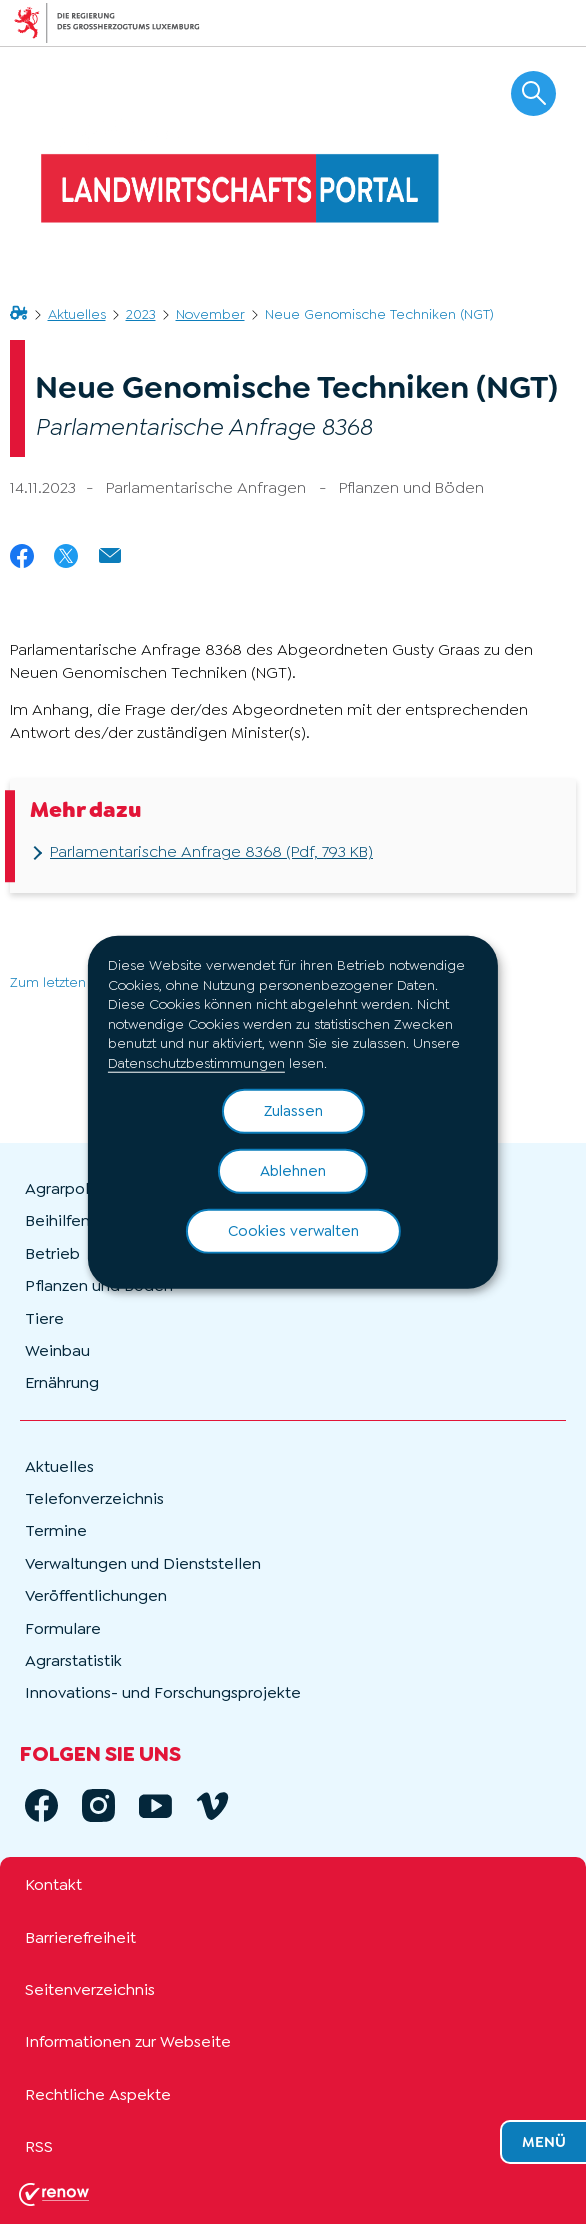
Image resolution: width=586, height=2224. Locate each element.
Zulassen (293, 1110)
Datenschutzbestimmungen (196, 1063)
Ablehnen (293, 1170)
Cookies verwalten (293, 1230)
